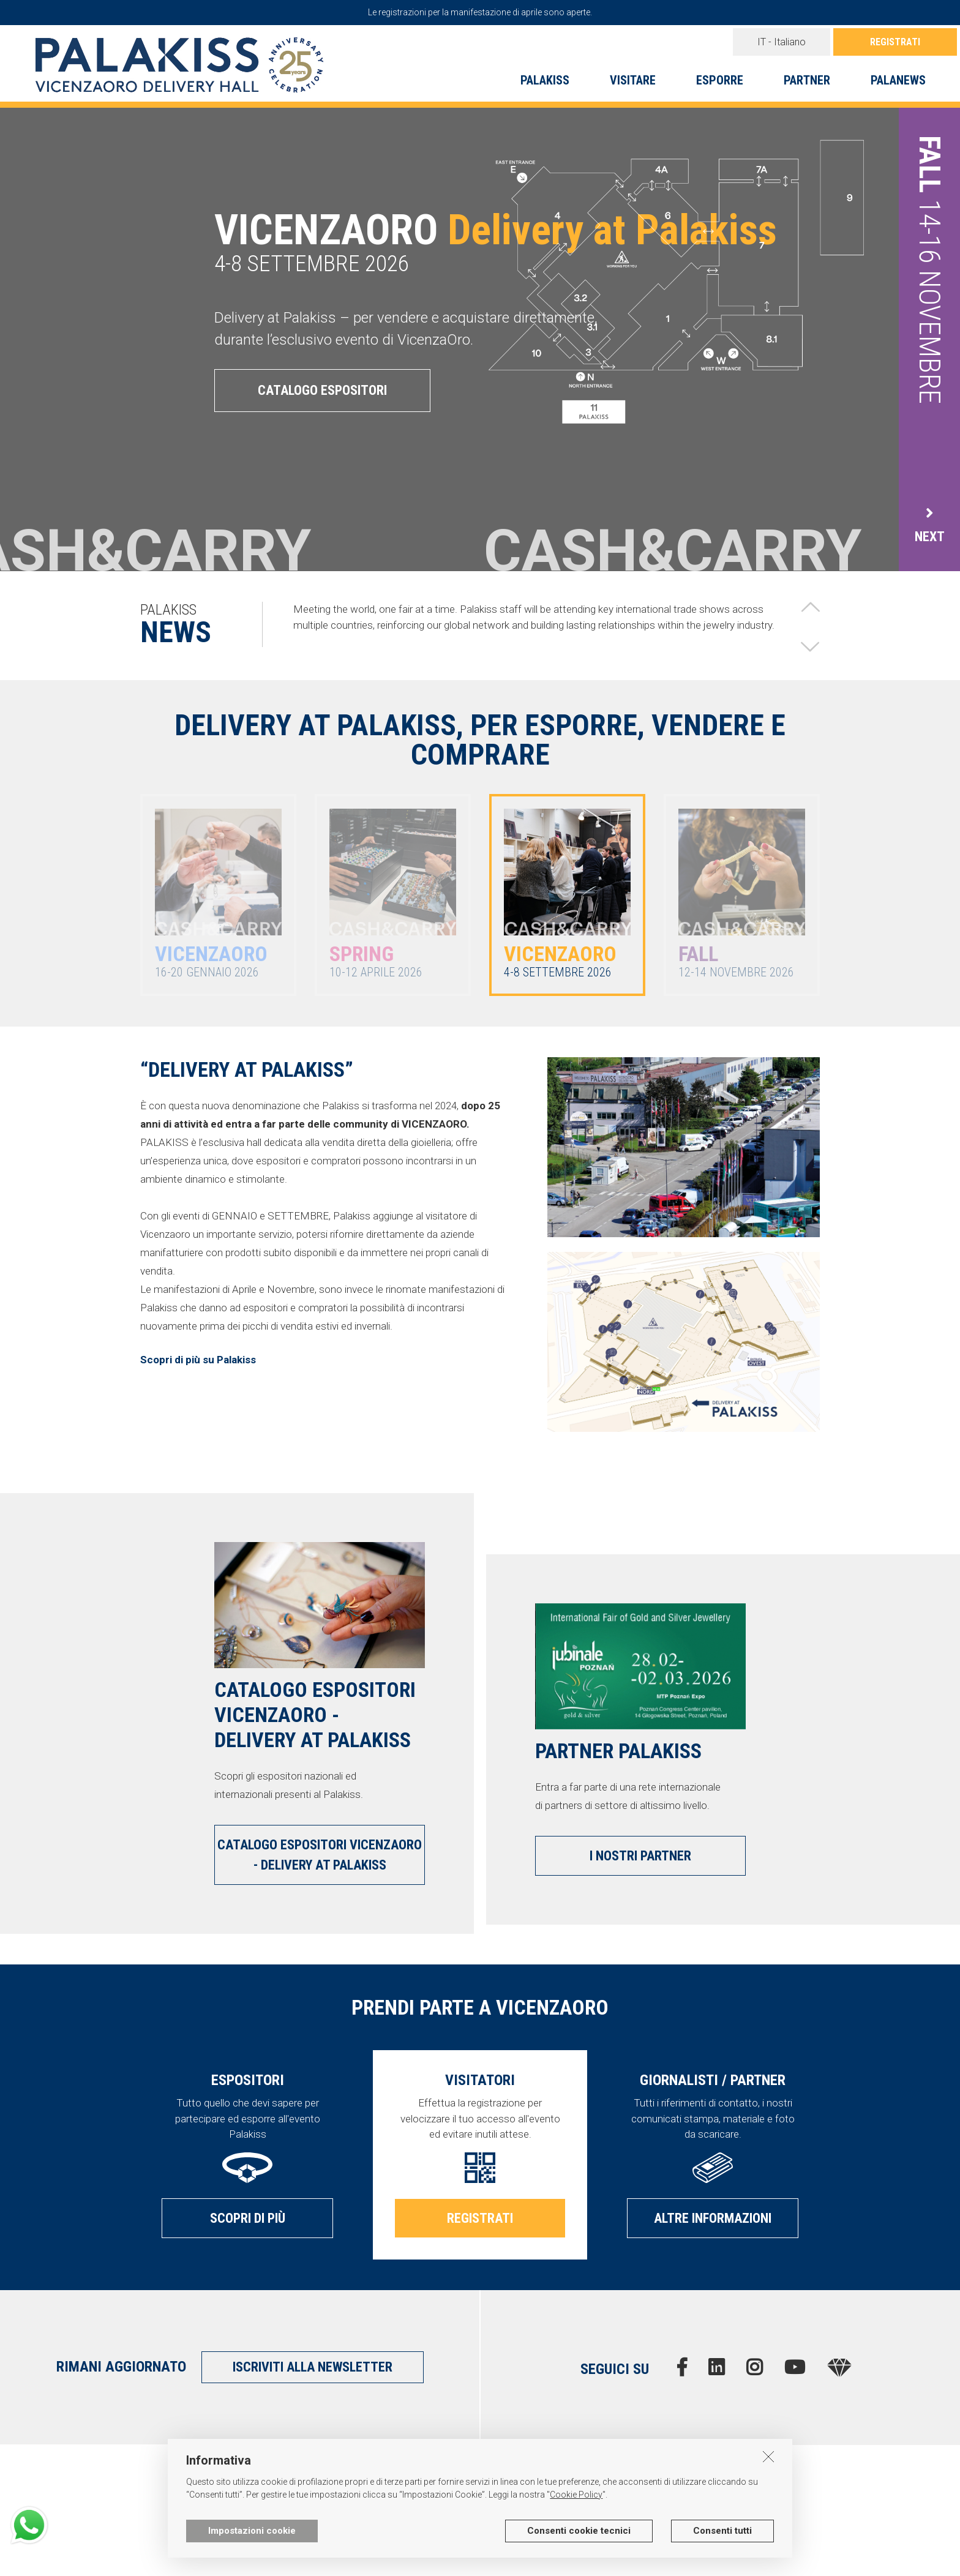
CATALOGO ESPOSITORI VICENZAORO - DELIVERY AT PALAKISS (319, 1855)
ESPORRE (719, 80)
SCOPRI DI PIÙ (247, 2218)
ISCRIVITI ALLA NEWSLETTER (312, 2367)
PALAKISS (544, 80)
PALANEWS (898, 80)
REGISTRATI (895, 42)
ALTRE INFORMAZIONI (712, 2218)
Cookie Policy (576, 2494)
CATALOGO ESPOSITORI (322, 390)
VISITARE (633, 80)
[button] (810, 607)
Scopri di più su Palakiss (198, 1360)
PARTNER (807, 80)
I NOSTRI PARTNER (640, 1855)
